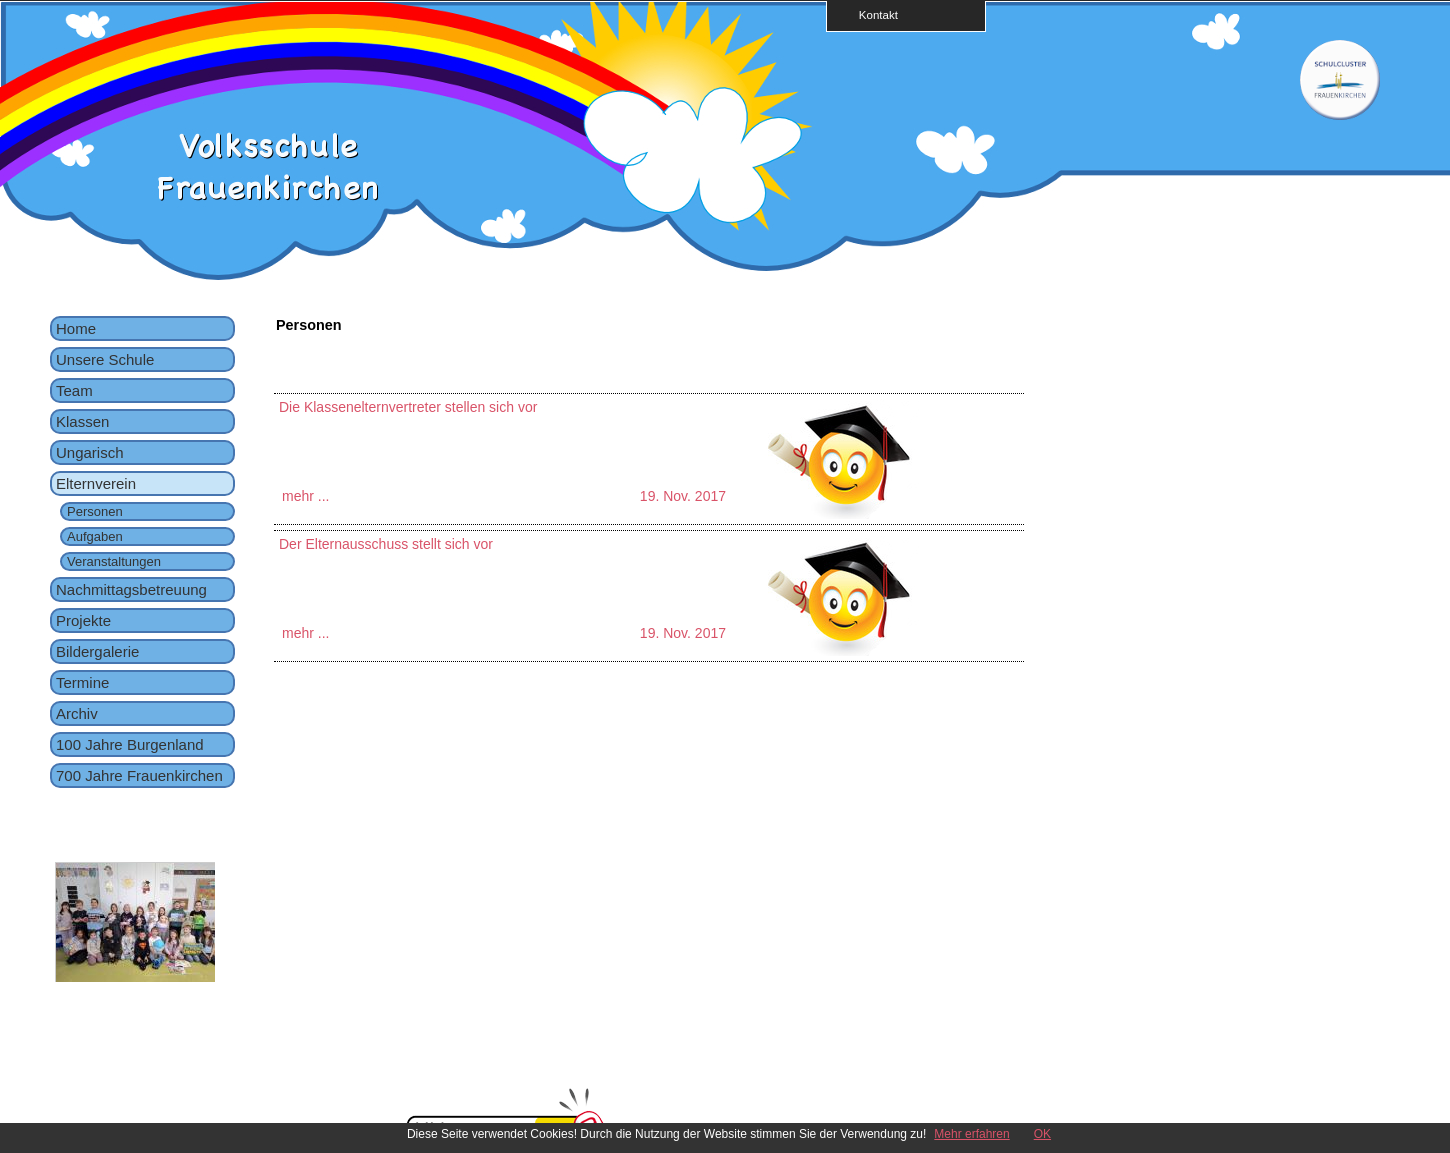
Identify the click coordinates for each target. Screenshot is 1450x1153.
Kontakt (872, 14)
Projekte (83, 620)
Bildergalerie (97, 651)
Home (76, 328)
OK (1042, 1134)
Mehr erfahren (971, 1134)
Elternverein (96, 483)
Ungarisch (90, 452)
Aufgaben (95, 536)
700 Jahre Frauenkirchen (139, 775)
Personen (95, 511)
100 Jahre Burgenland (130, 744)
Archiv (77, 713)
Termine (82, 682)
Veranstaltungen (114, 561)
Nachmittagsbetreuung (131, 589)
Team (74, 390)
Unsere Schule (105, 359)
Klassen (82, 421)
